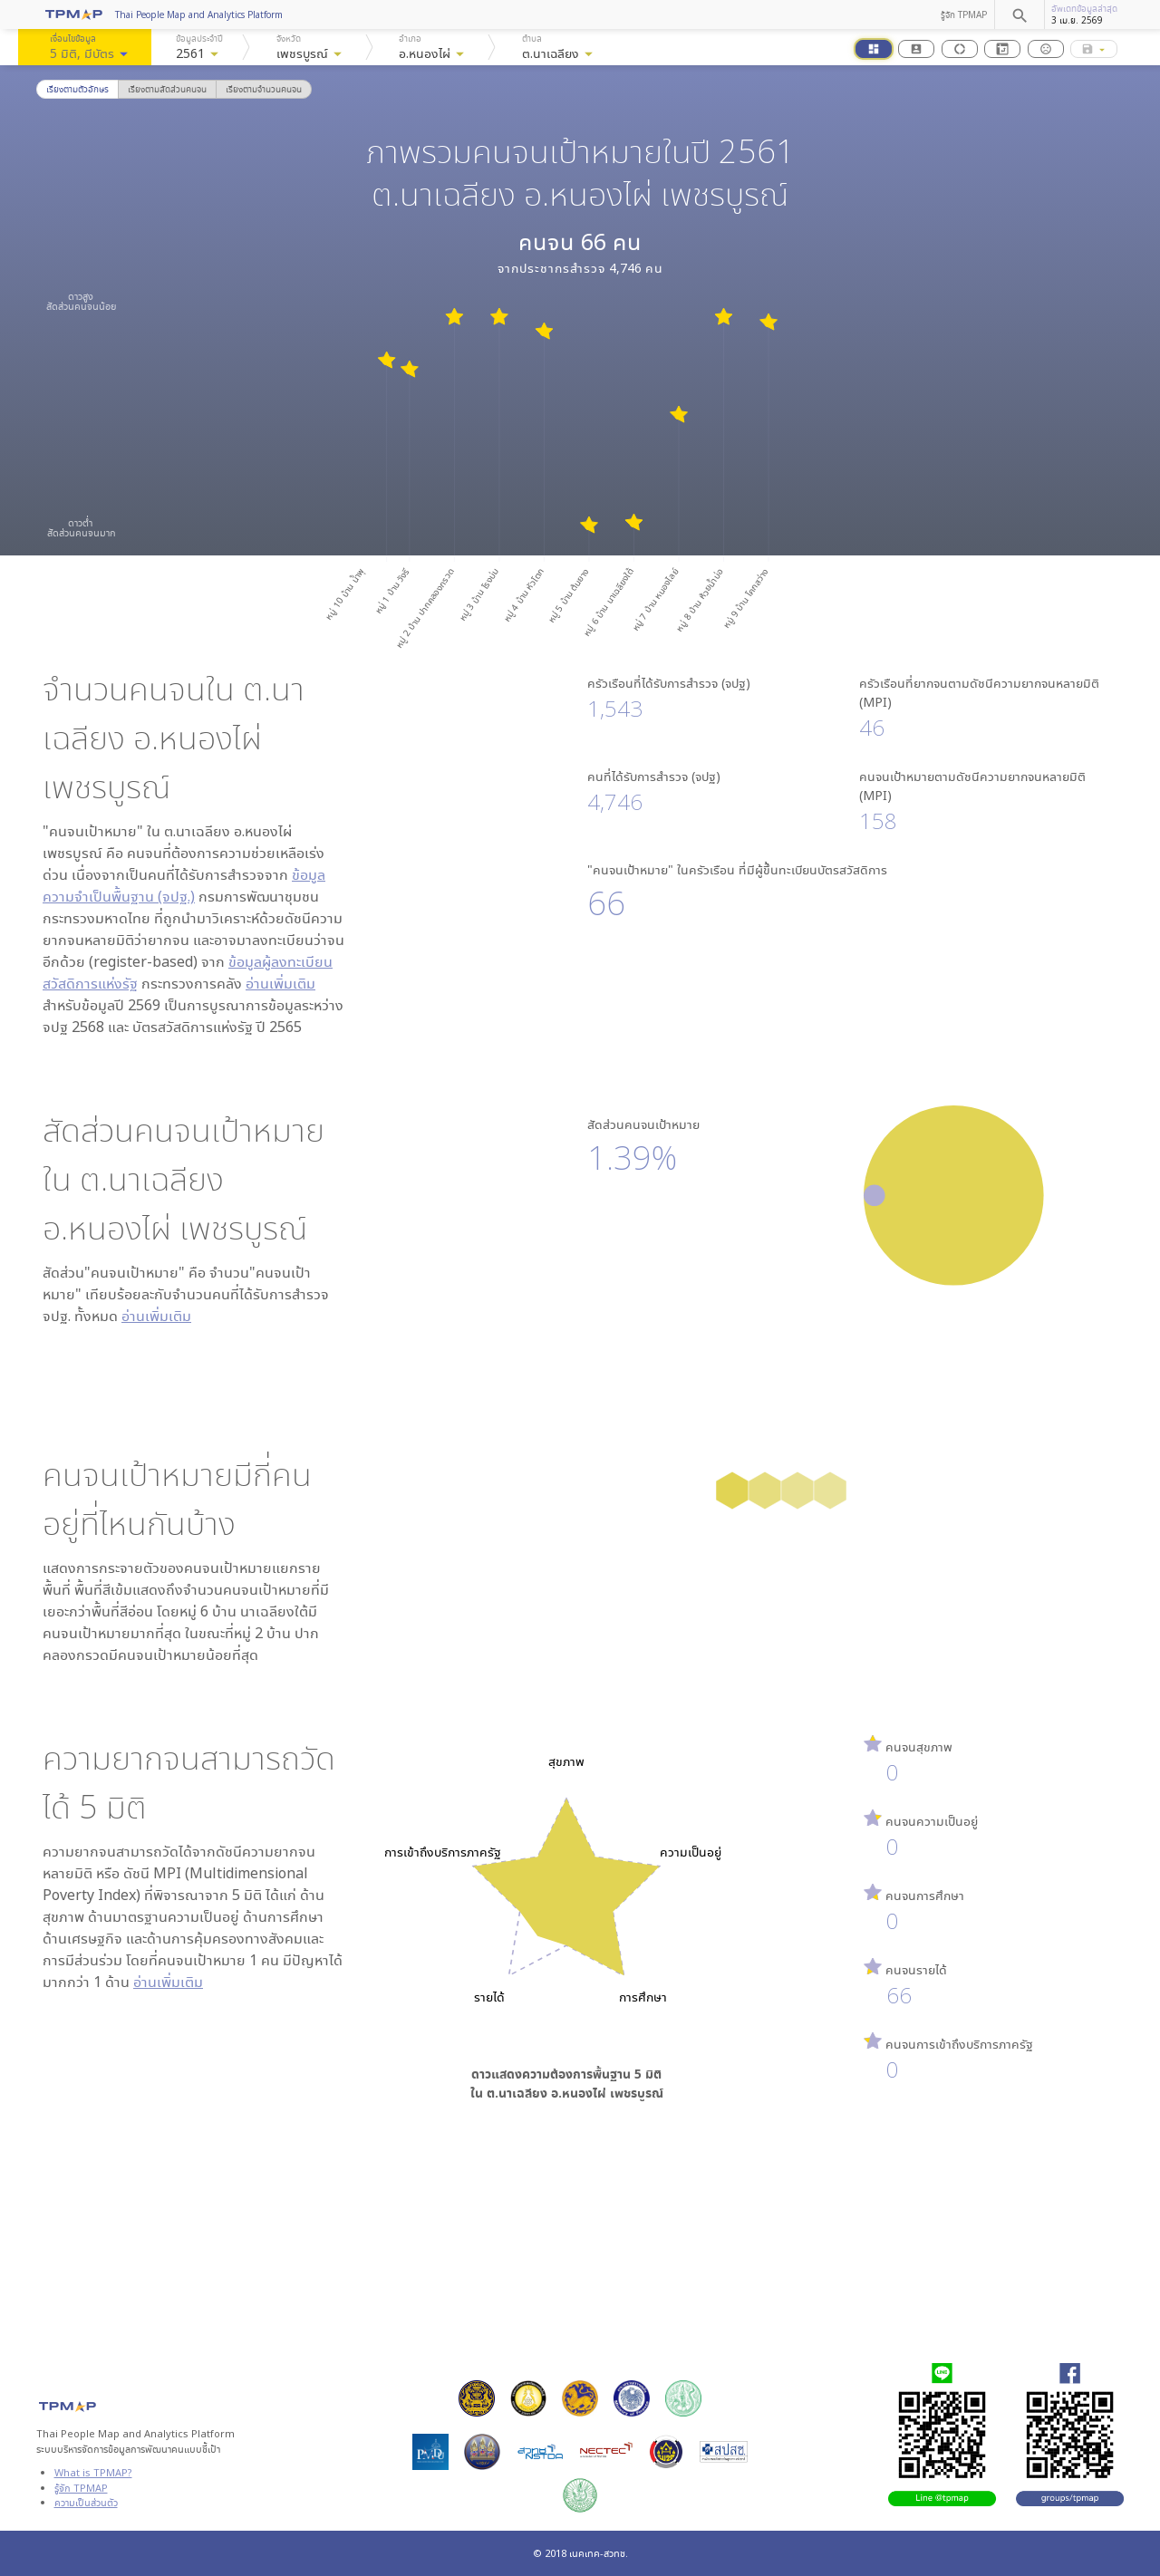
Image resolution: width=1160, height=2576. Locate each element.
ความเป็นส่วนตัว (86, 2502)
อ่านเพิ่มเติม (280, 983)
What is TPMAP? (93, 2472)
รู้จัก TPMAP (964, 14)
